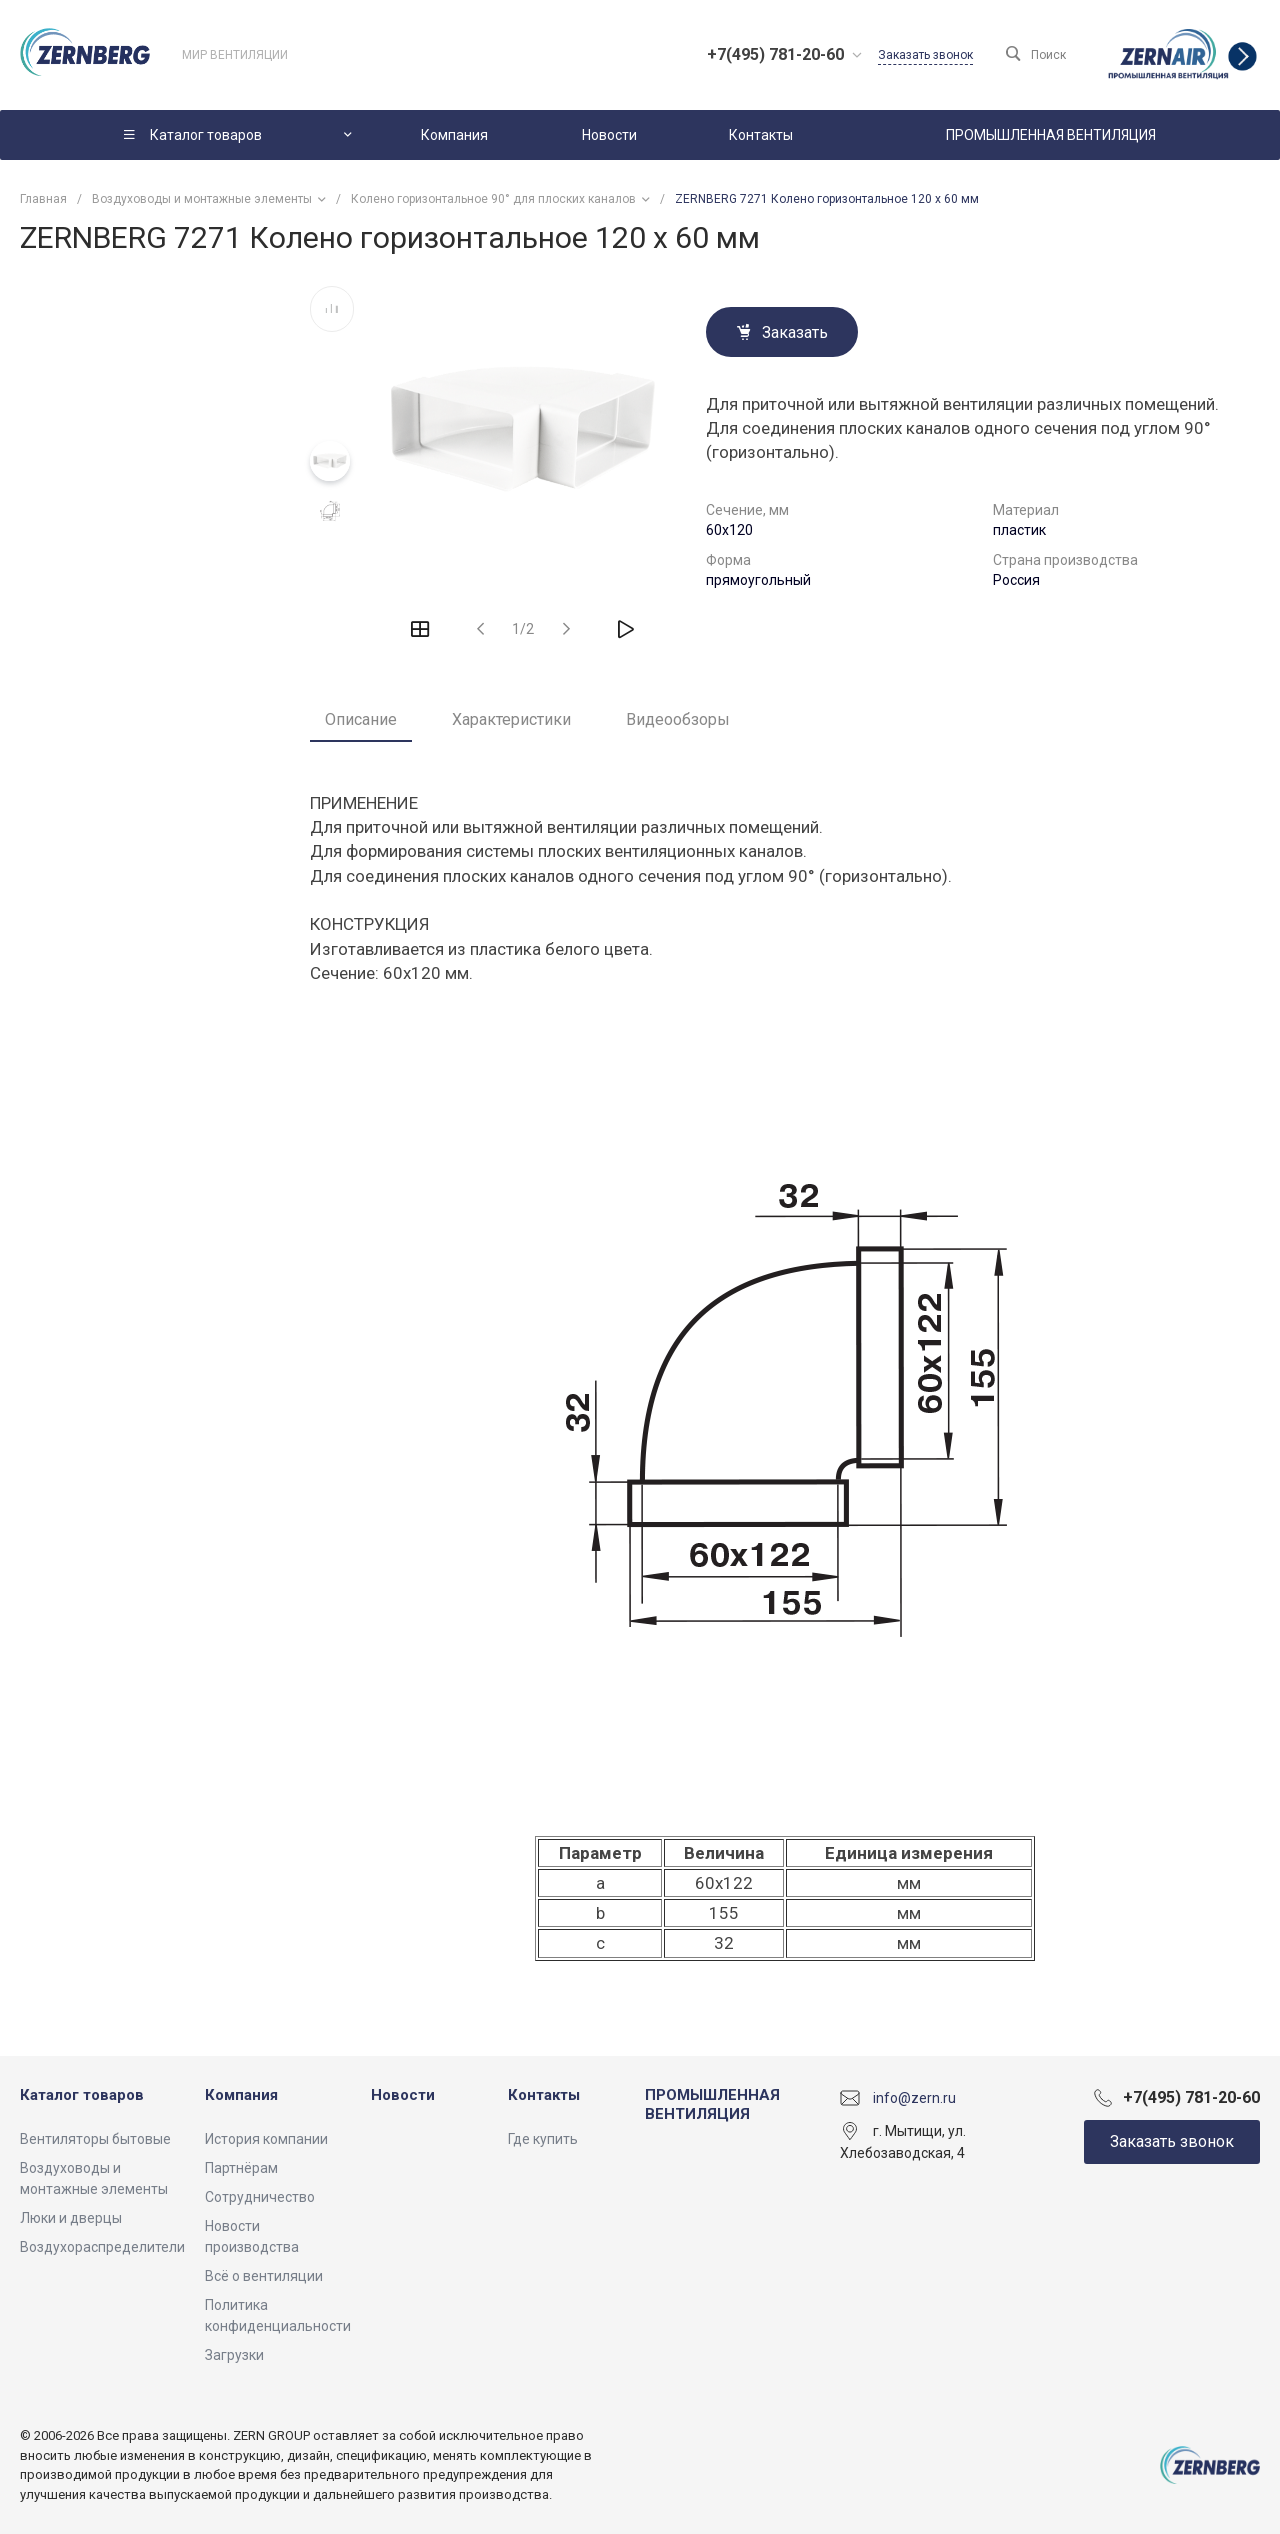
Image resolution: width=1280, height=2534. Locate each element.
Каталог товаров (82, 2095)
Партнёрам (241, 2168)
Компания (241, 2095)
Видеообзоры (678, 719)
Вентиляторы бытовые (95, 2139)
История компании (266, 2139)
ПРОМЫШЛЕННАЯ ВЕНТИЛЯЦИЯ (712, 2105)
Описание (361, 719)
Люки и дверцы (71, 2218)
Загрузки (234, 2355)
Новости (403, 2095)
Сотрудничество (260, 2197)
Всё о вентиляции (264, 2276)
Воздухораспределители (102, 2247)
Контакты (544, 2095)
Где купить (543, 2139)
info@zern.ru (914, 2097)
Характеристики (511, 719)
